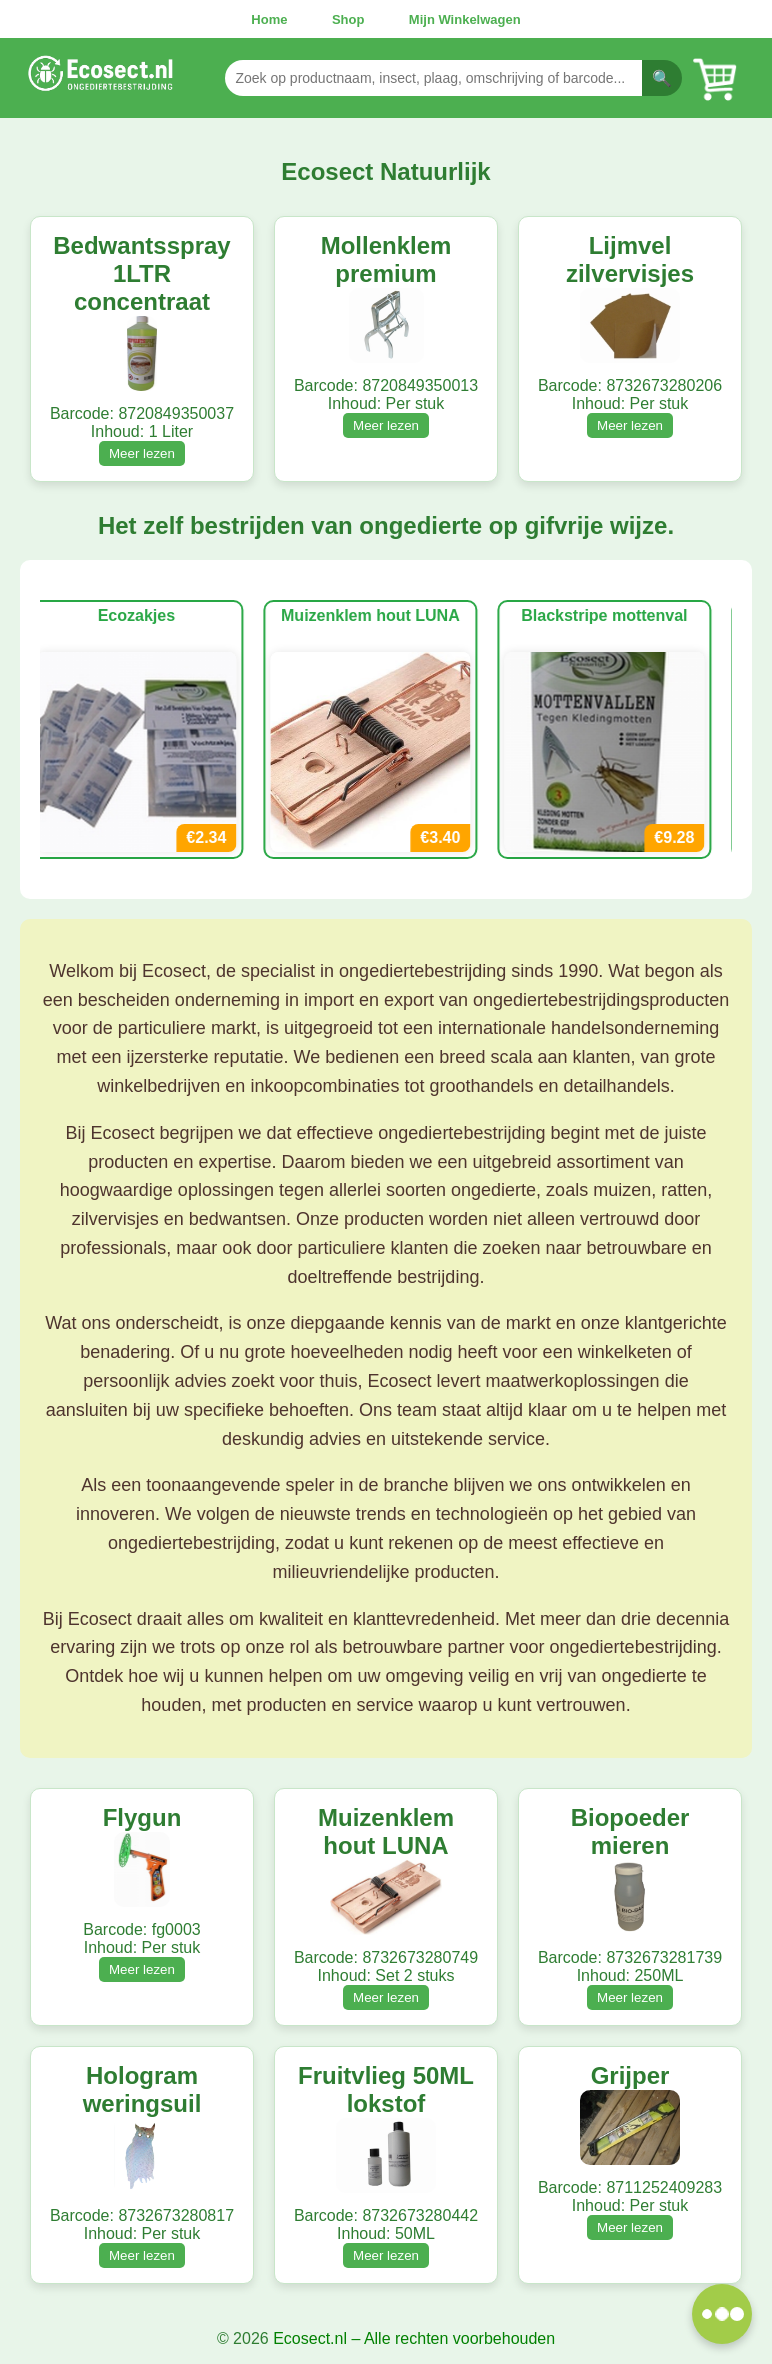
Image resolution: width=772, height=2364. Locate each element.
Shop (348, 19)
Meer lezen (142, 453)
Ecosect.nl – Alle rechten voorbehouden (414, 2338)
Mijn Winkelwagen (465, 19)
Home (269, 19)
